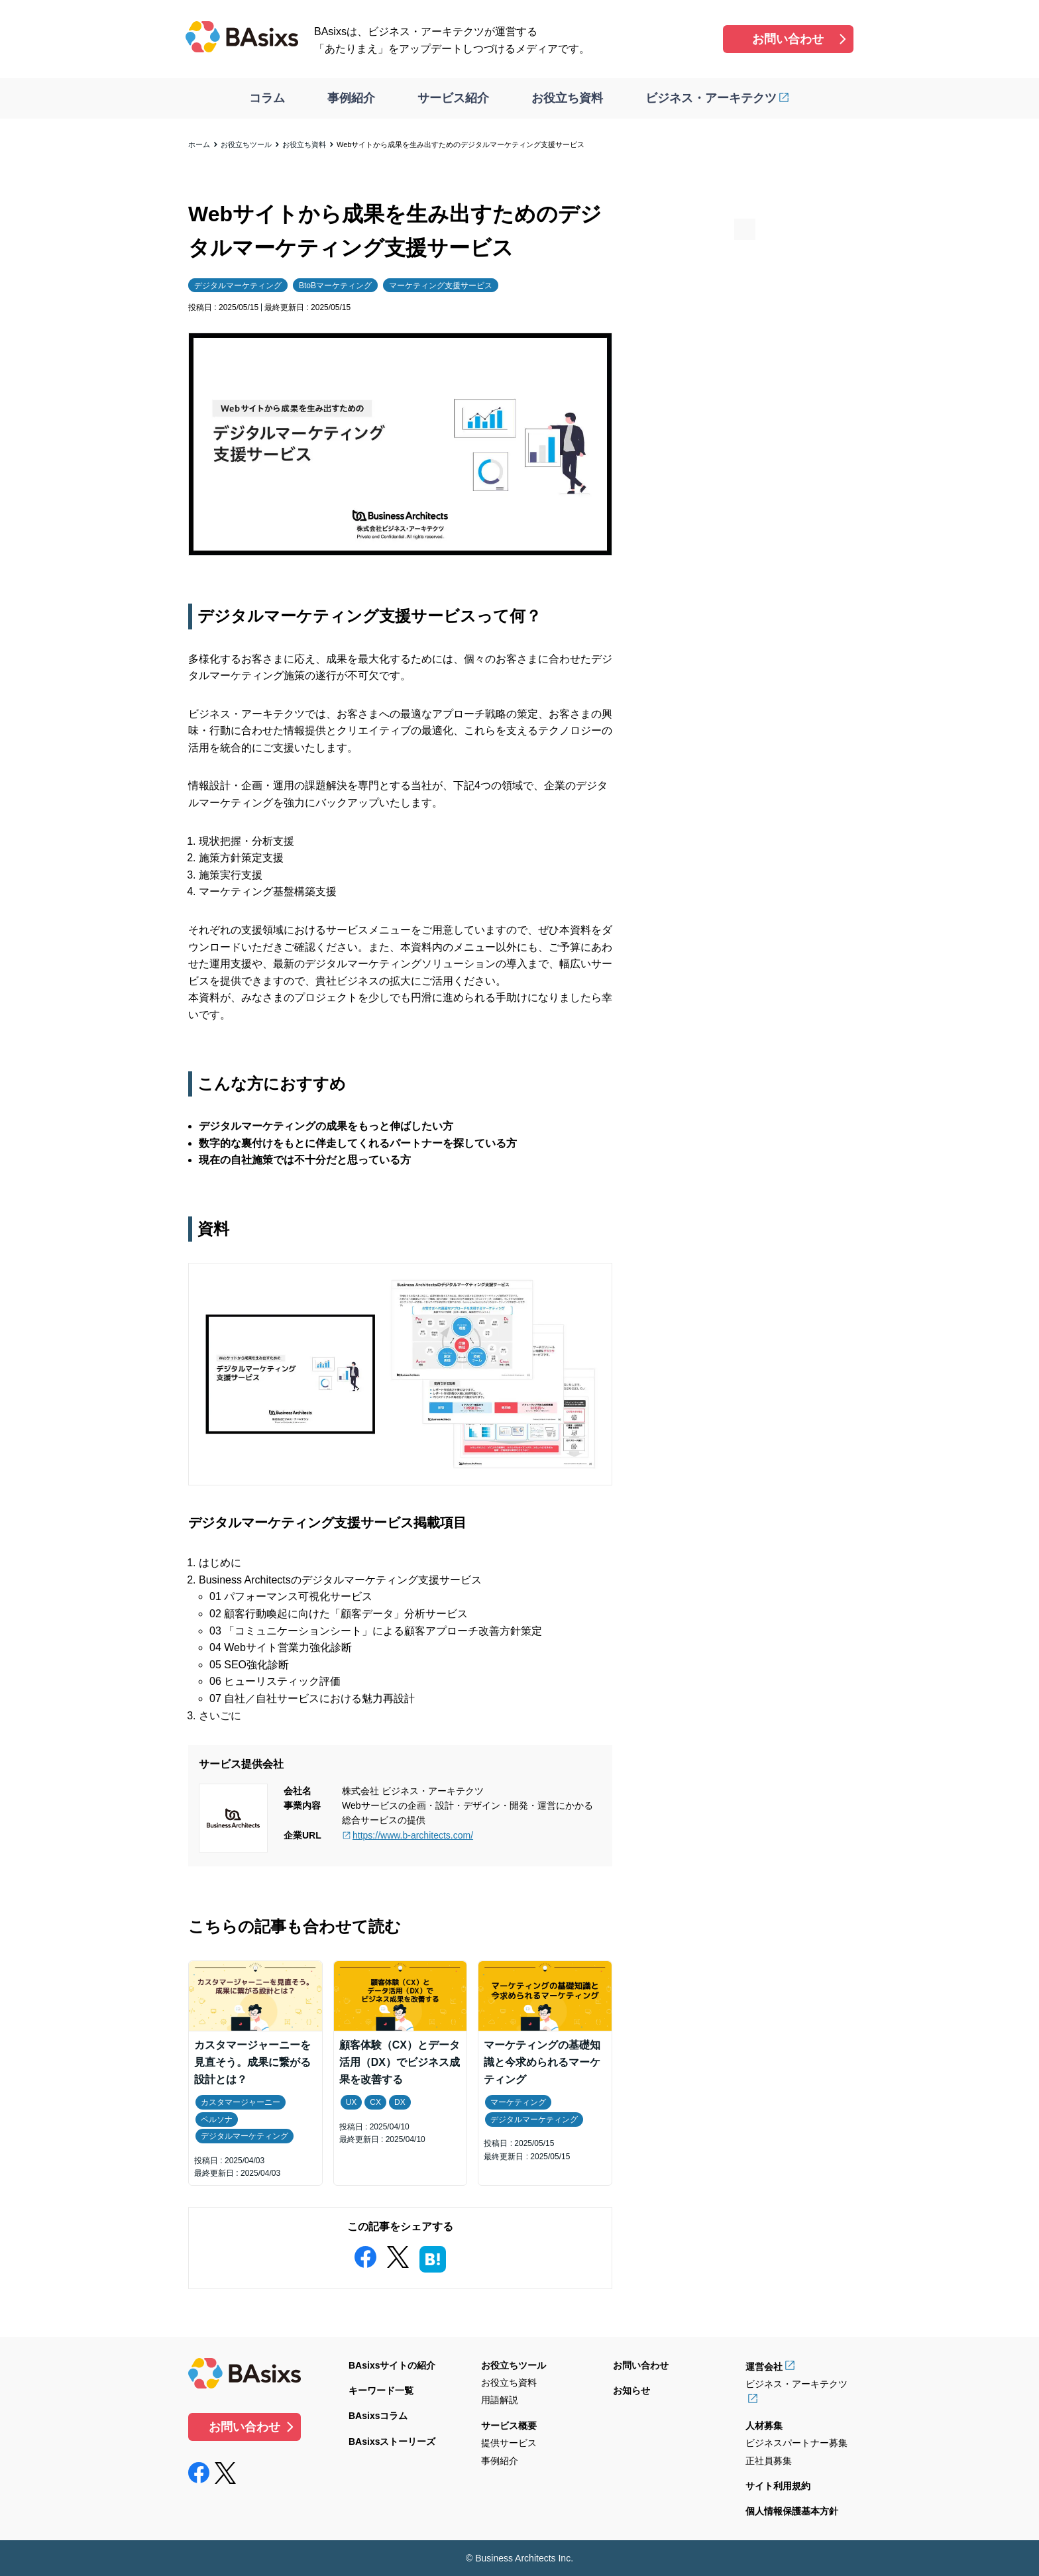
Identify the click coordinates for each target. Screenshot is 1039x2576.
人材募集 (764, 2425)
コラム (267, 98)
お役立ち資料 (567, 98)
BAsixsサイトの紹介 (392, 2365)
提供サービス (509, 2443)
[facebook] (365, 2254)
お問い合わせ (788, 39)
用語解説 (499, 2399)
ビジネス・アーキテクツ (711, 98)
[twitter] (397, 2254)
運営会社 (764, 2366)
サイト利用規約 (777, 2486)
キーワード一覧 (381, 2390)
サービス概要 (509, 2425)
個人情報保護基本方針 (791, 2511)
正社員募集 (768, 2460)
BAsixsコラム (378, 2415)
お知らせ (631, 2390)
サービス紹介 (453, 98)
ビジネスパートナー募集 (796, 2443)
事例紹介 (351, 98)
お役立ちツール (246, 144)
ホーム (199, 144)
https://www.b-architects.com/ (413, 1835)
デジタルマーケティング (238, 285)
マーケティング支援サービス (440, 285)
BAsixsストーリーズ (392, 2441)
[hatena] (432, 2256)
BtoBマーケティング (335, 285)
